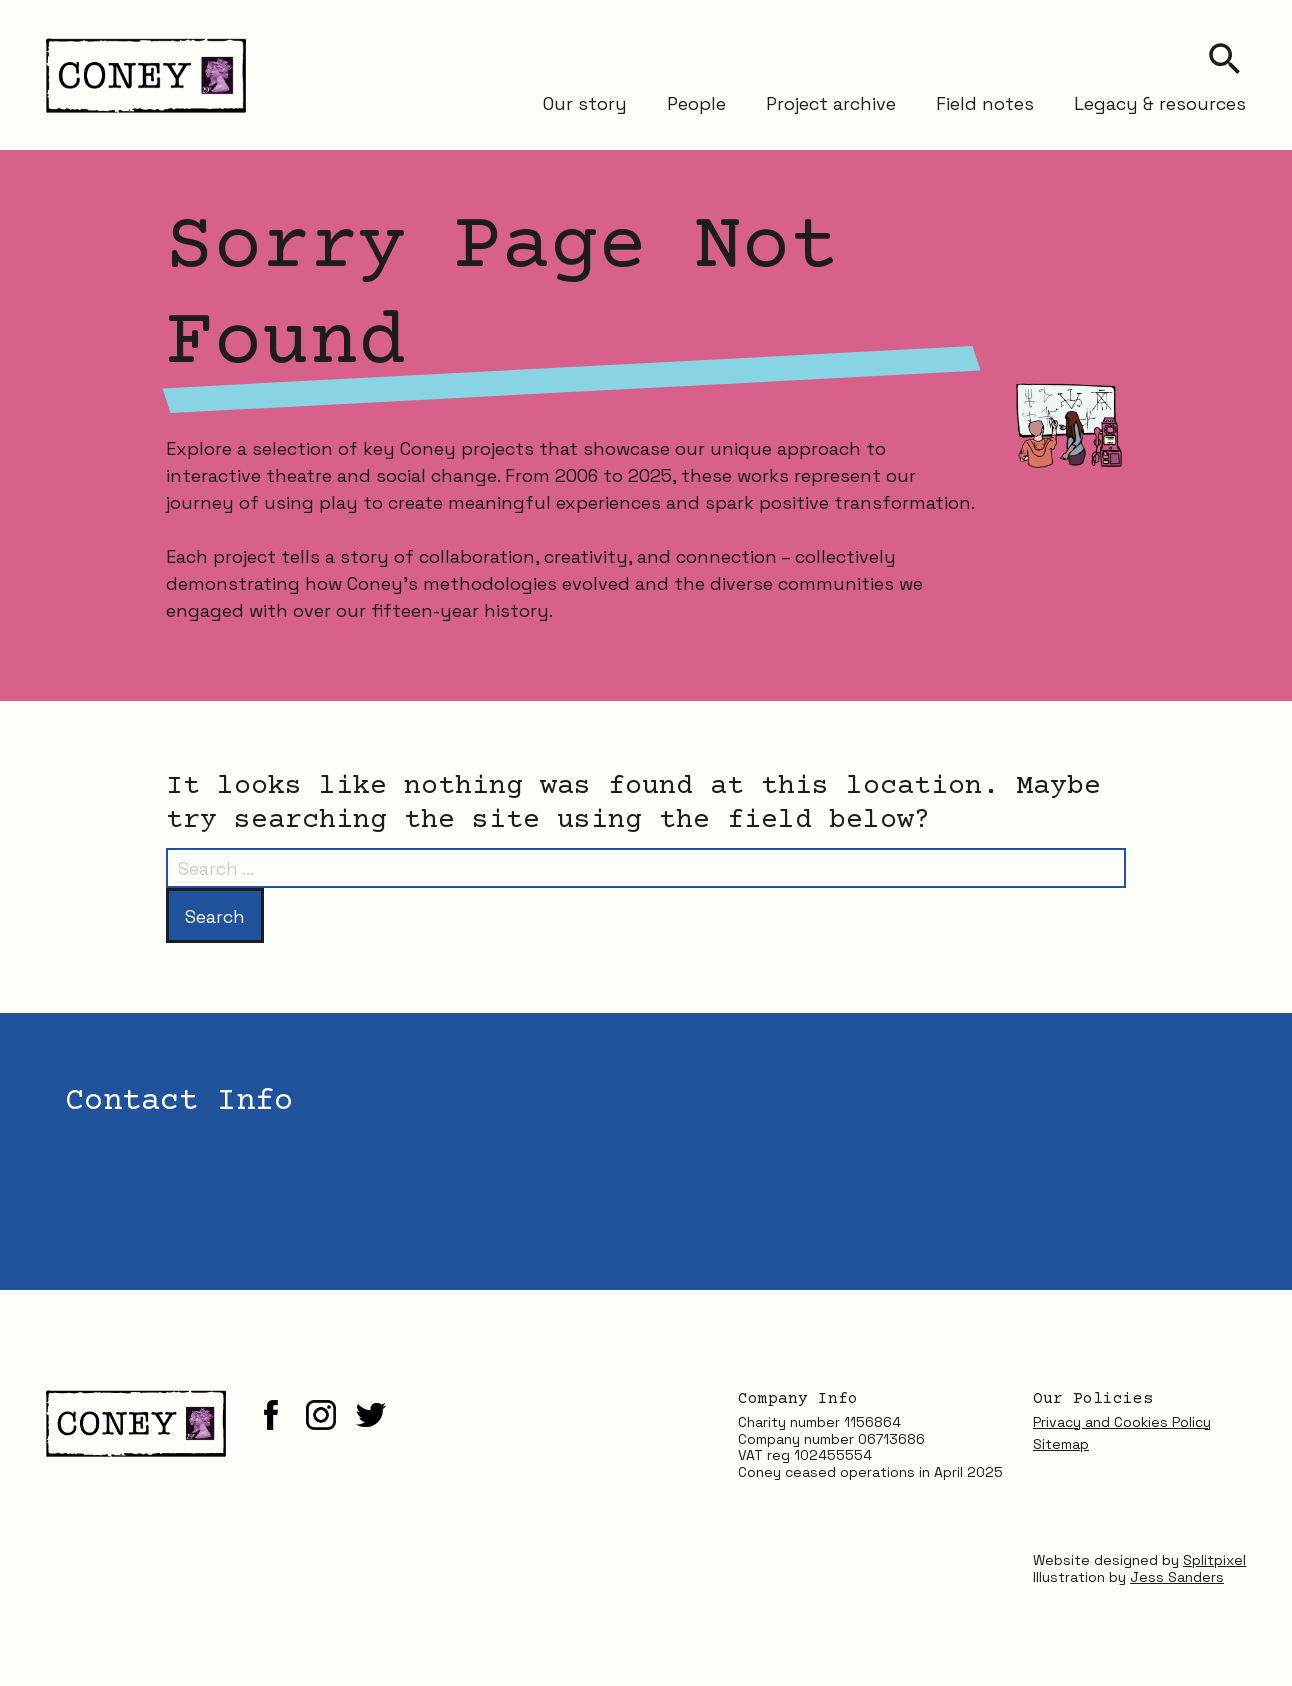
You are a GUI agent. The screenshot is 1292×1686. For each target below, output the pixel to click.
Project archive (831, 102)
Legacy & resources (1160, 102)
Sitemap (1061, 1444)
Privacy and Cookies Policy (1122, 1422)
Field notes (985, 102)
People (696, 102)
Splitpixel (1214, 1560)
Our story (585, 102)
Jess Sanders (1177, 1577)
